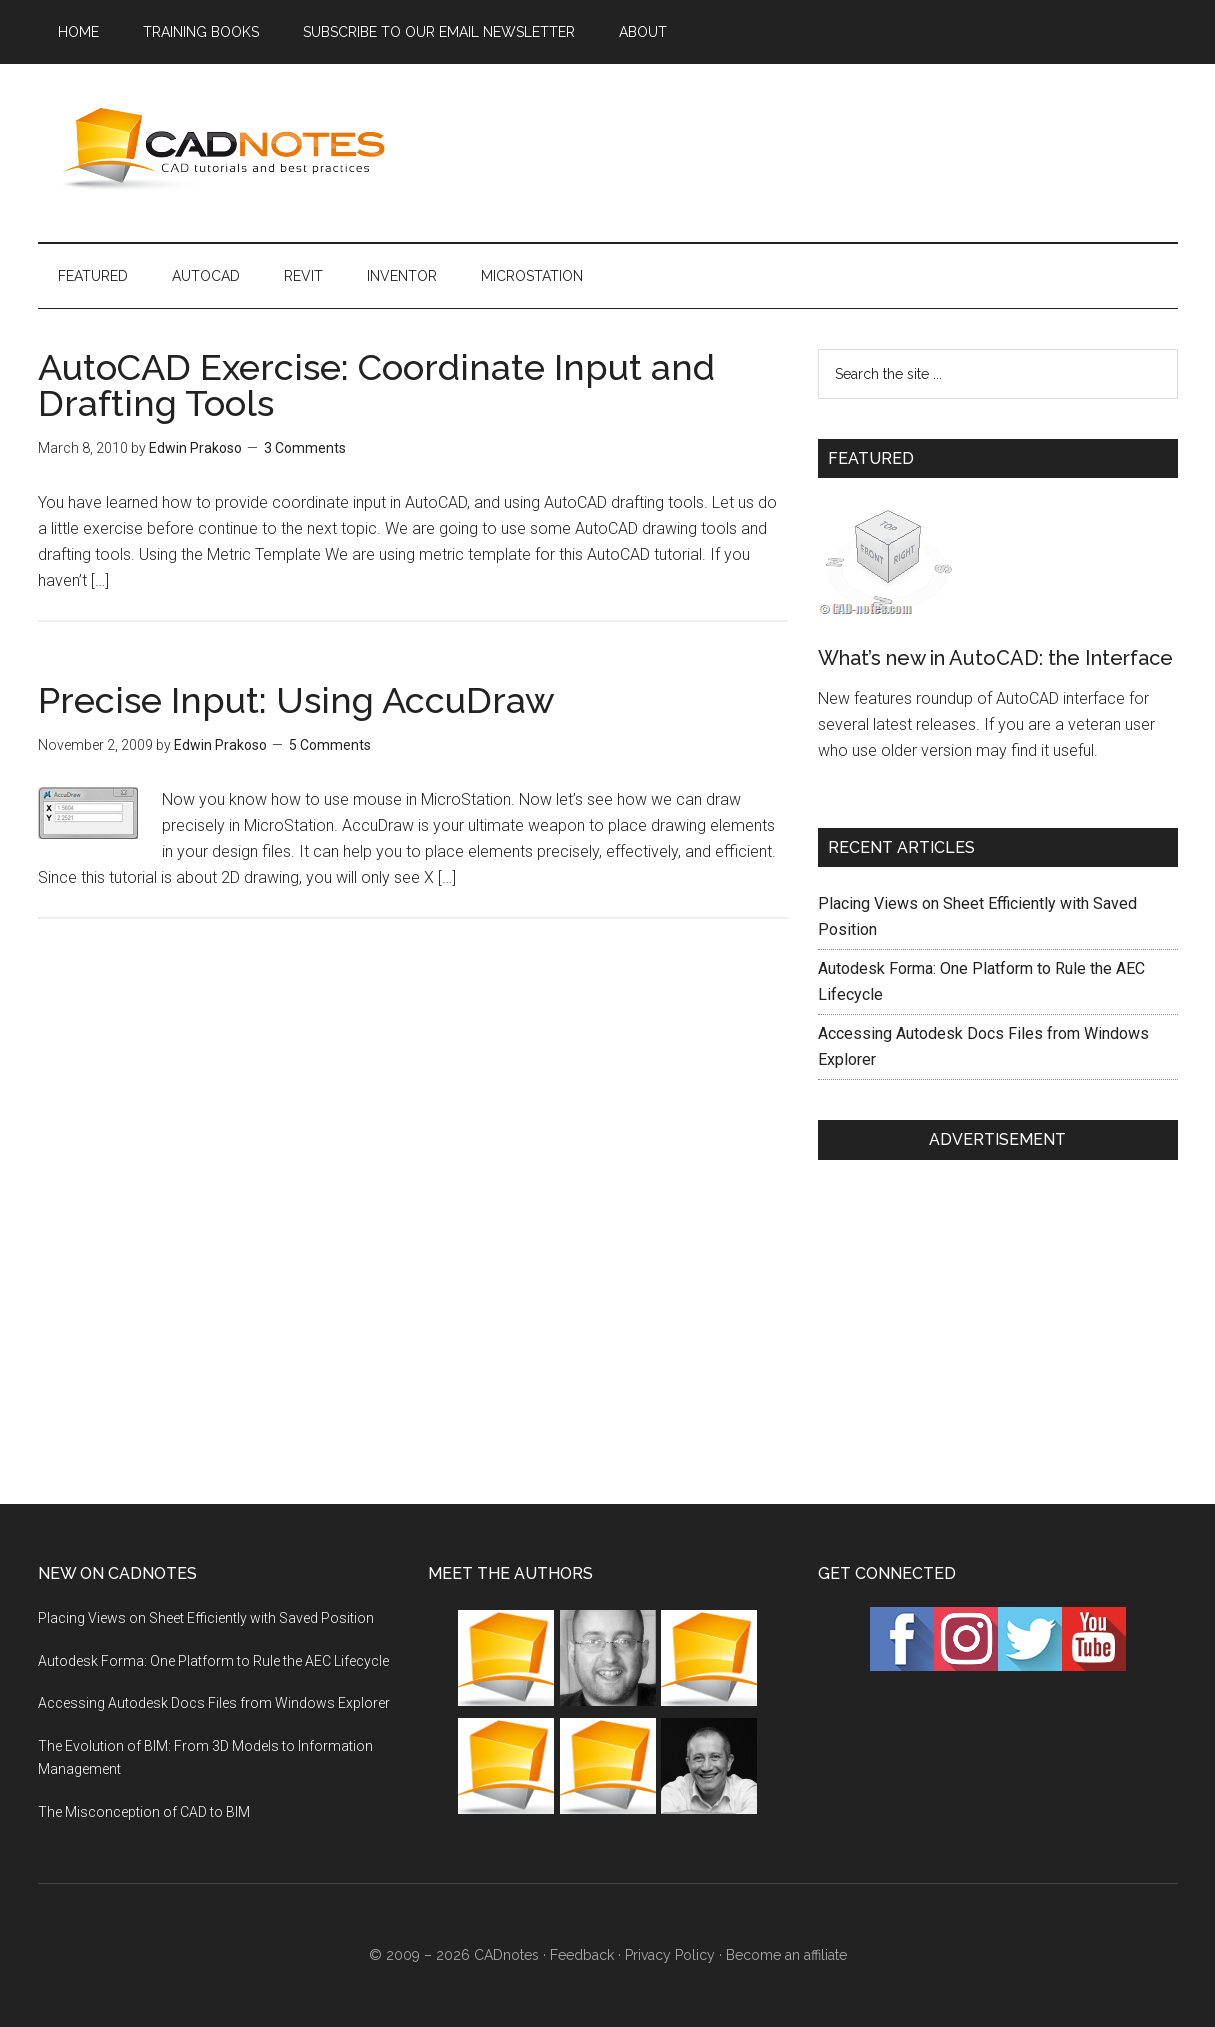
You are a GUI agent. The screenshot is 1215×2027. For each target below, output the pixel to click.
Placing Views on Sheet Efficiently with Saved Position (206, 1618)
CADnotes (228, 149)
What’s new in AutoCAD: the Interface (995, 658)
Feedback (582, 1955)
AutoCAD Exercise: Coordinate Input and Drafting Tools (376, 385)
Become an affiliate (786, 1955)
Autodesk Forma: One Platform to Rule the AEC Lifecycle (213, 1661)
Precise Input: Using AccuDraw (296, 700)
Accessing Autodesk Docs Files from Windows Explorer (214, 1703)
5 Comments (330, 745)
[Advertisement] (814, 149)
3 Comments (305, 448)
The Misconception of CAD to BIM (144, 1812)
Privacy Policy (670, 1955)
